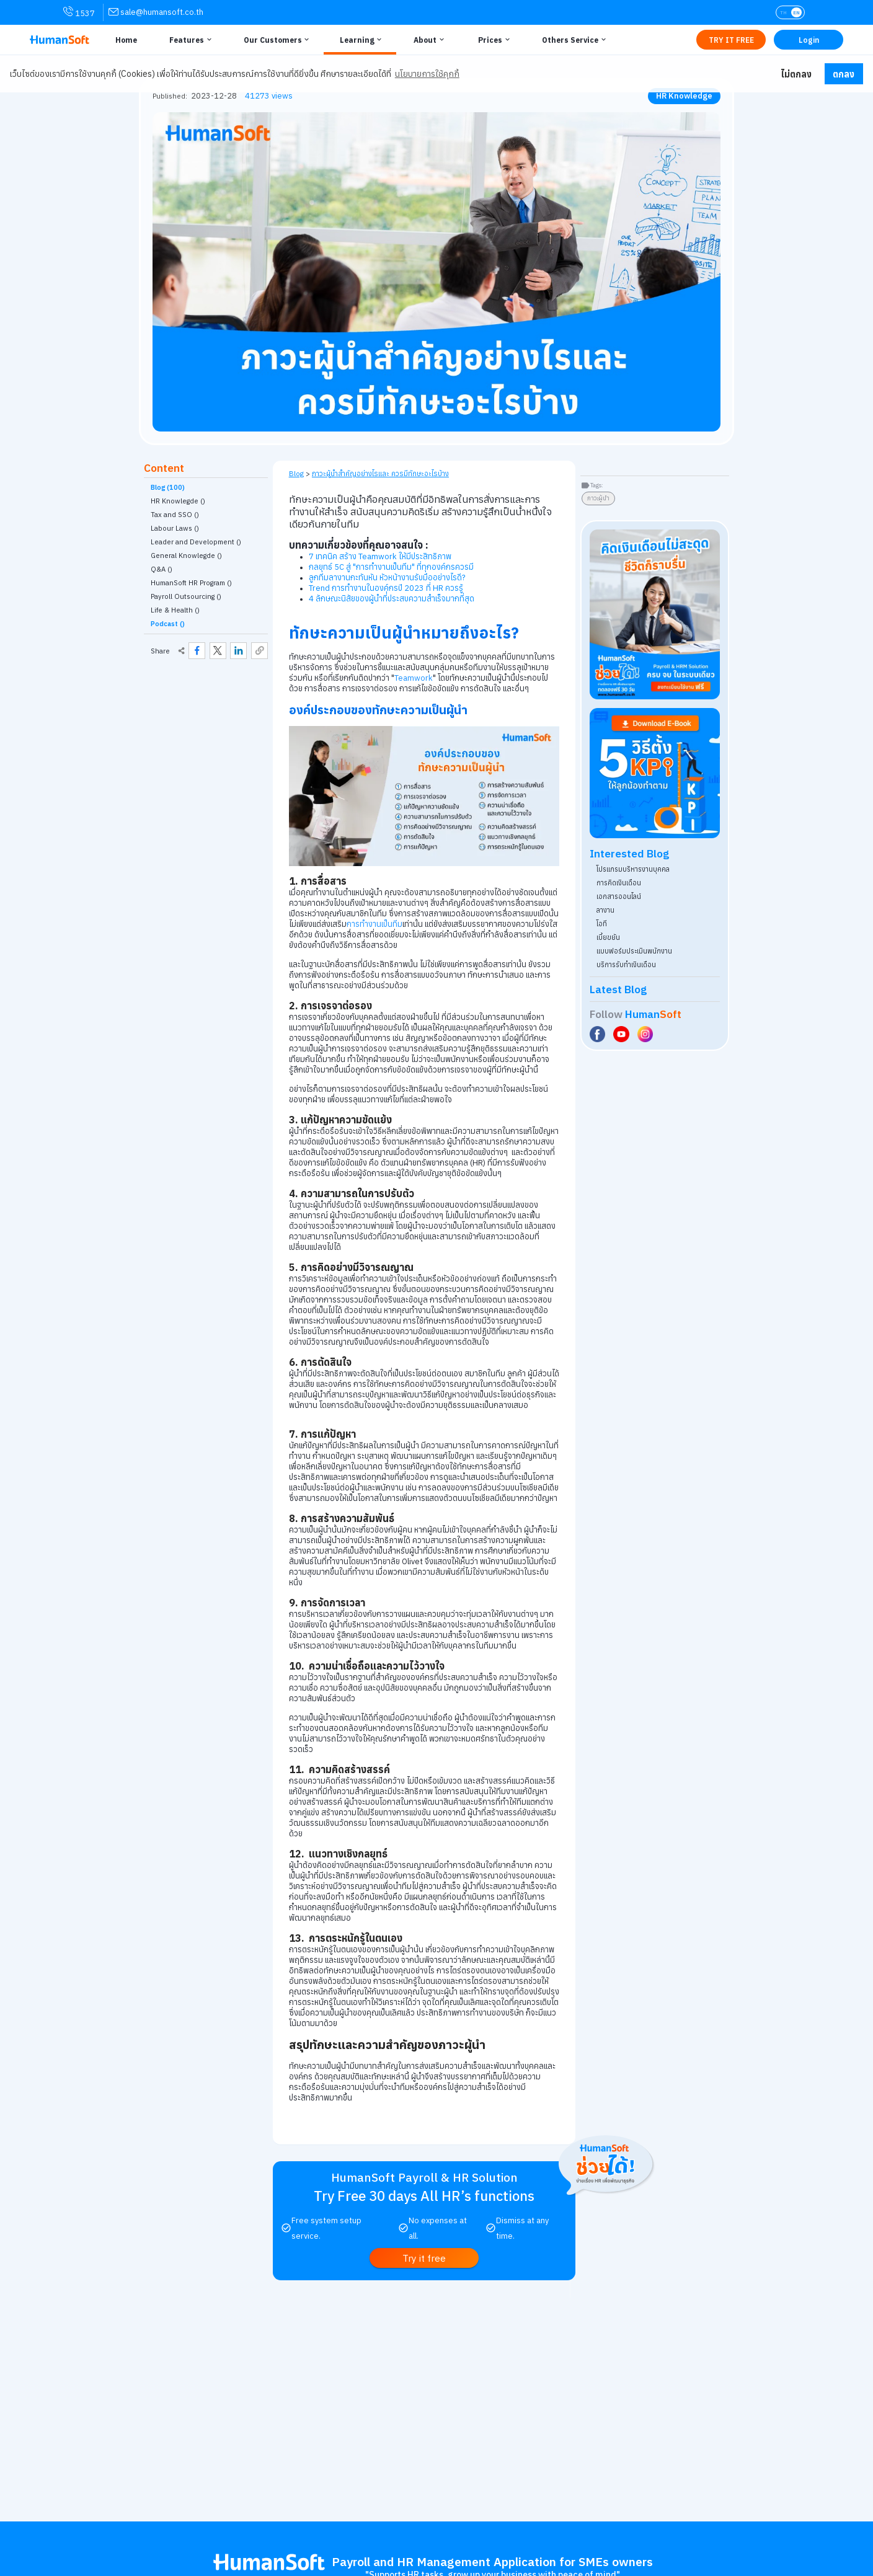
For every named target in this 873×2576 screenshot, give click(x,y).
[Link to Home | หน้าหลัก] (124, 40)
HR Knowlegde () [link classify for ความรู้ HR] (178, 501)
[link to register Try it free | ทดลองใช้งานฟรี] (424, 2258)
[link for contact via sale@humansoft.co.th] (156, 12)
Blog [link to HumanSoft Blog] (296, 473)
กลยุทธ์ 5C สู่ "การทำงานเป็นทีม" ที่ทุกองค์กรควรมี (391, 567)
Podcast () (168, 623)
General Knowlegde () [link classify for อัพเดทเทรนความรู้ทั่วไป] (186, 555)
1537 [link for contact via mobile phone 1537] (79, 12)
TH (783, 12)
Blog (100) (168, 487)
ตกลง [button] (843, 74)
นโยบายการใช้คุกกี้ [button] (427, 73)
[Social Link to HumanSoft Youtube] (622, 1034)
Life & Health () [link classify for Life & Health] (175, 610)
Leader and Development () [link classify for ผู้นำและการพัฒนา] (196, 542)
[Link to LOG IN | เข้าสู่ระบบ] (808, 40)
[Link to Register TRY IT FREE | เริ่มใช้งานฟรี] (731, 40)
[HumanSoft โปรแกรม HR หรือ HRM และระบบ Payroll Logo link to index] (59, 39)
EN (796, 12)
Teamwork (413, 678)
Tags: (596, 485)
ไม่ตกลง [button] (796, 74)
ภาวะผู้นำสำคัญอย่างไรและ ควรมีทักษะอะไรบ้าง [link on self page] (380, 473)
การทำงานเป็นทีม (374, 924)
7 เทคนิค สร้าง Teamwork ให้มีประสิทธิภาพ (380, 556)
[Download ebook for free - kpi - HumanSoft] (655, 773)
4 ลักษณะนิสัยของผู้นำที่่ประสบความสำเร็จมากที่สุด (391, 598)
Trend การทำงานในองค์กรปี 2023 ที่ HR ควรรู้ (386, 588)
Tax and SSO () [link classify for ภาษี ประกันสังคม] (175, 514)
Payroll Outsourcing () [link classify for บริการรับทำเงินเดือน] (186, 596)
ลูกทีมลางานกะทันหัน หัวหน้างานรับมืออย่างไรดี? (387, 577)
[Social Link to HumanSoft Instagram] (646, 1034)
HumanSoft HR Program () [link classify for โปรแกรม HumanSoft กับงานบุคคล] (191, 582)
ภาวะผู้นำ (598, 498)
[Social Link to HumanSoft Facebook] (599, 1034)
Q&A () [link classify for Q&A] (161, 569)
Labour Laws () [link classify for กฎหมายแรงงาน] (175, 528)
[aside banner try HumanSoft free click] (655, 614)
